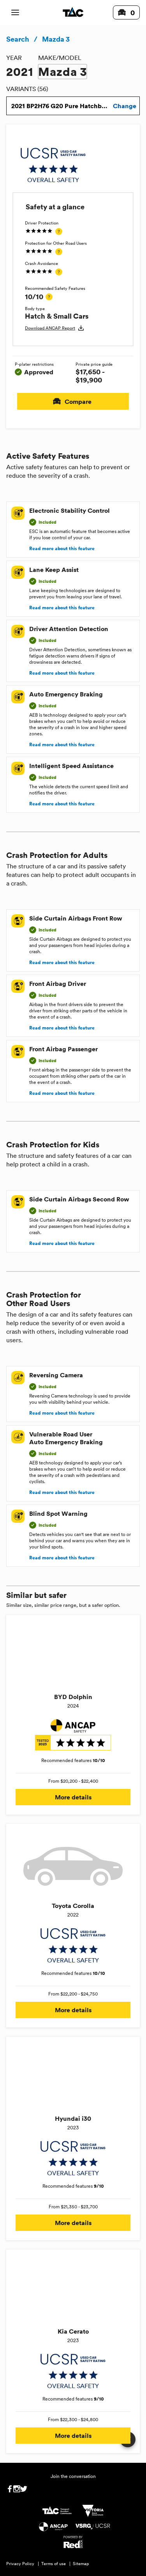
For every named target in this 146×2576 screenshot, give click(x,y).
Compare (73, 401)
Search (17, 39)
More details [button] (73, 1797)
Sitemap (81, 2563)
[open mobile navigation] (15, 12)
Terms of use (53, 2563)
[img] (53, 165)
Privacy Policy (20, 2563)
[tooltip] (58, 231)
